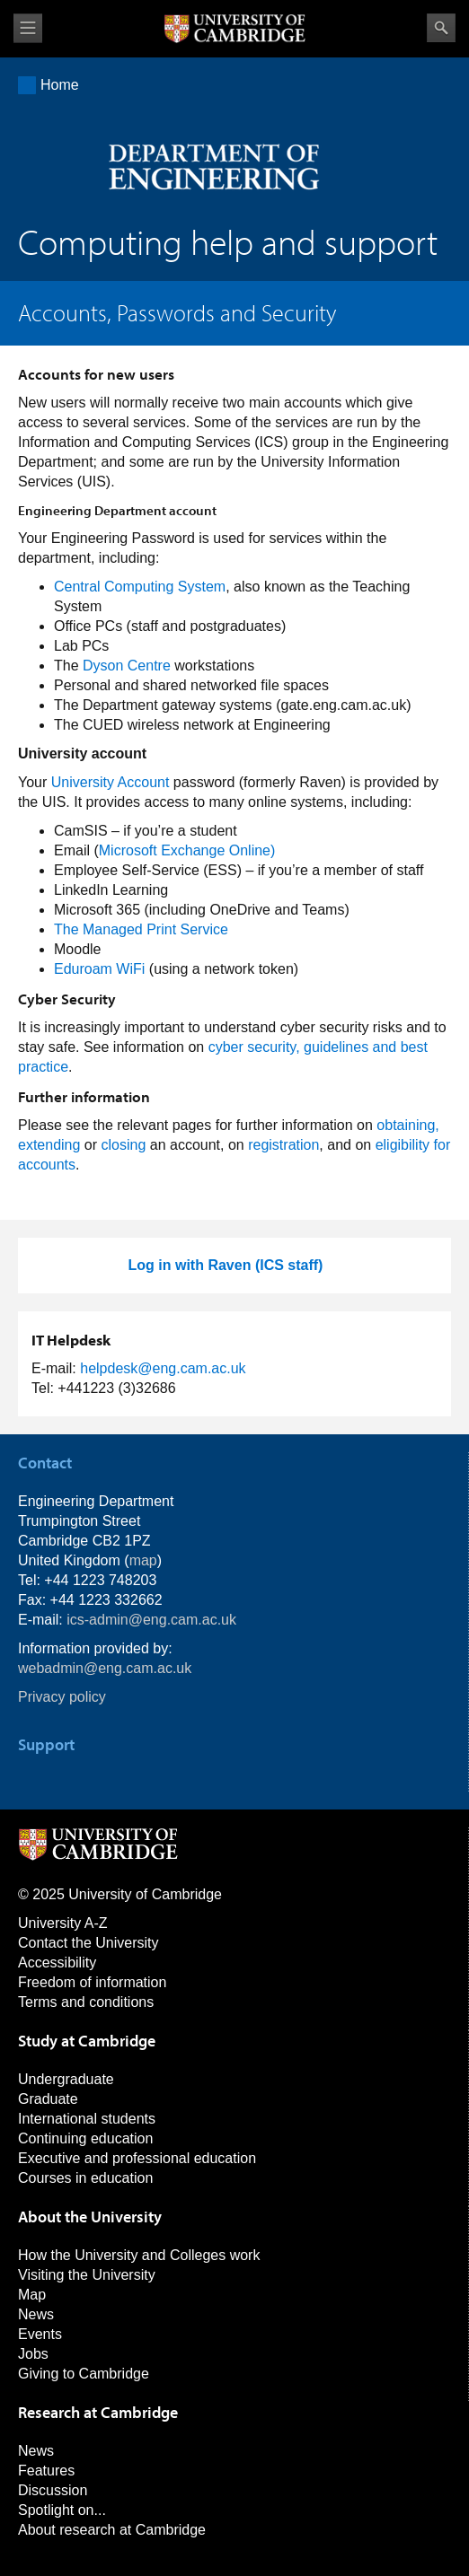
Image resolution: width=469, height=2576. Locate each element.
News (36, 2314)
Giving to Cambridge (83, 2373)
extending (49, 1144)
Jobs (33, 2353)
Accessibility (57, 1962)
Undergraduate (66, 2079)
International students (86, 2118)
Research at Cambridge (98, 2412)
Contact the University (88, 1942)
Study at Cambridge (86, 2040)
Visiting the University (86, 2274)
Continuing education (85, 2138)
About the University (90, 2216)
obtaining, (407, 1125)
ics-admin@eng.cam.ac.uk (151, 1619)
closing (124, 1144)
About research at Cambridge (112, 2529)
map (143, 1560)
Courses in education (85, 2178)
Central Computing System (140, 586)
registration (283, 1144)
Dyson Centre (127, 665)
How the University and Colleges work (139, 2255)
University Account (110, 782)
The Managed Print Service (141, 929)
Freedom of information (92, 1982)
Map (32, 2294)
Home (59, 84)
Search (441, 27)
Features (46, 2470)
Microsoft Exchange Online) (187, 850)
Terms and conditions (86, 2002)
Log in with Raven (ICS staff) (225, 1265)
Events (40, 2334)
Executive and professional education (137, 2158)
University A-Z (63, 1923)
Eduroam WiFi (99, 969)
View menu (27, 28)
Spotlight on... (62, 2510)
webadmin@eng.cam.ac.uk (104, 1668)
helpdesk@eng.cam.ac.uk (162, 1368)
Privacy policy (62, 1696)
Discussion (52, 2490)
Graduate (48, 2099)
